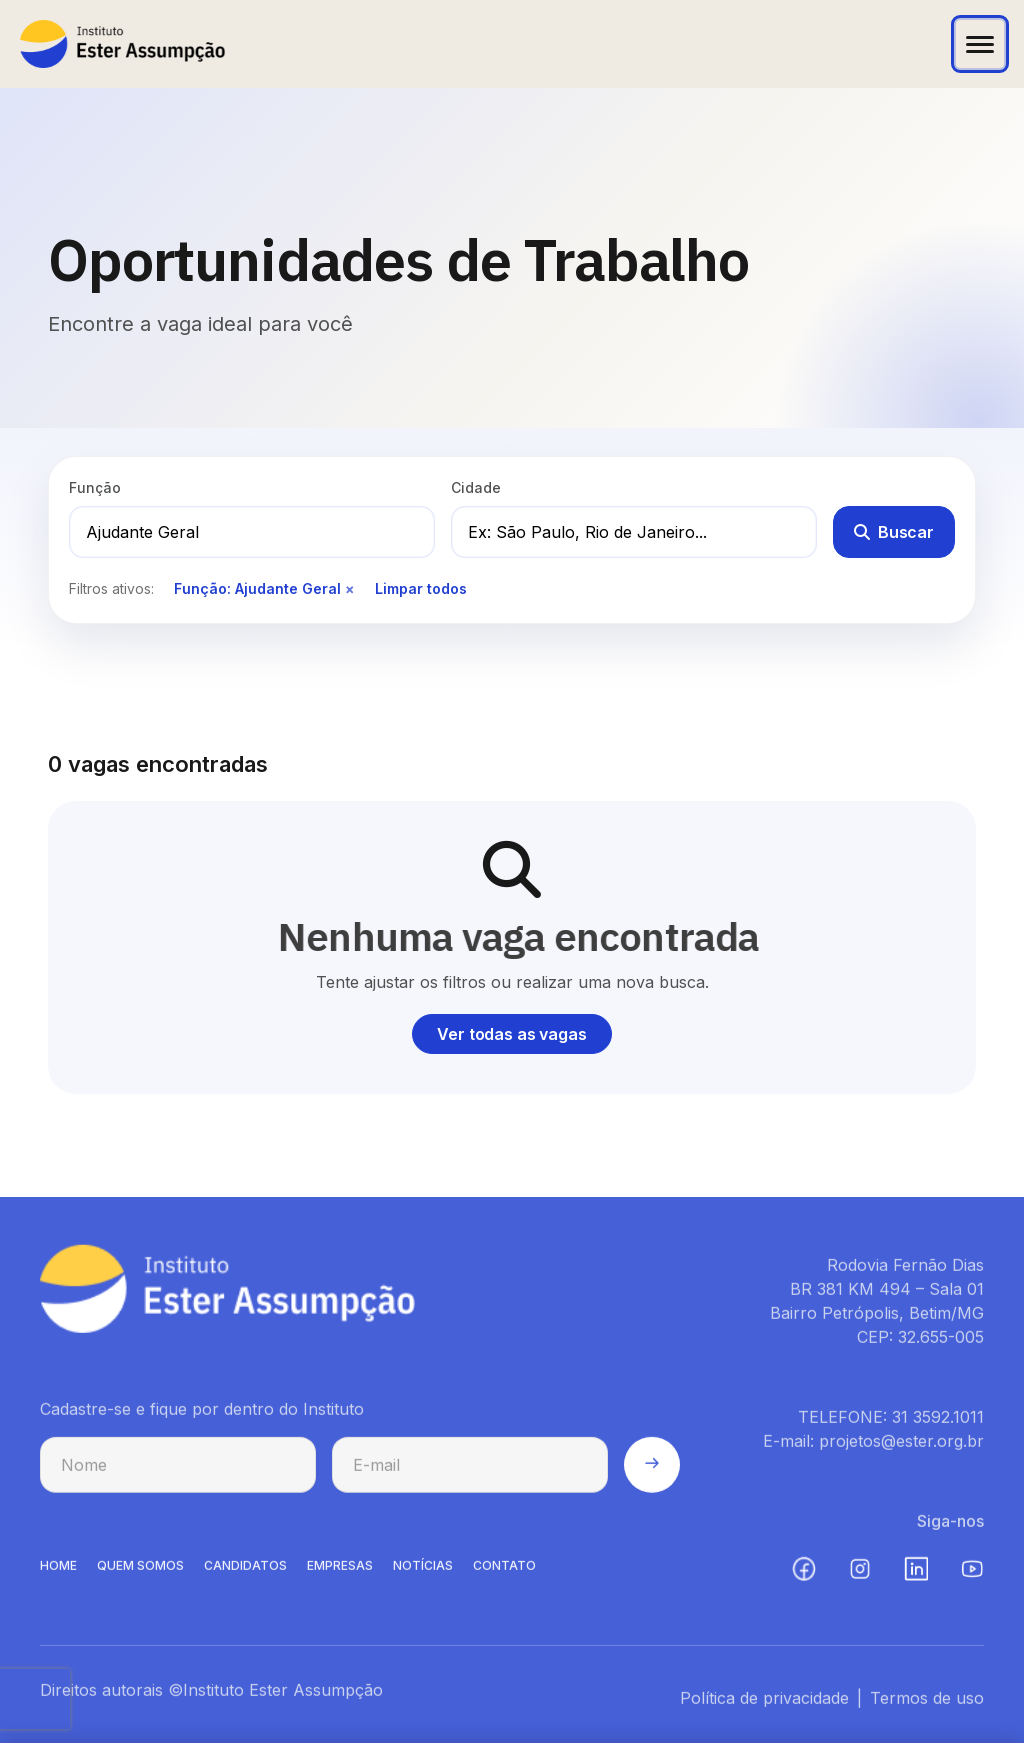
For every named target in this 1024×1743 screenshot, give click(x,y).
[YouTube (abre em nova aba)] (972, 1574)
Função (95, 487)
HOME (58, 1570)
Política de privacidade (764, 1703)
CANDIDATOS (245, 1570)
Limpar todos (421, 588)
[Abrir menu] (980, 44)
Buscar (894, 532)
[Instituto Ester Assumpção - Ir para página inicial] (122, 44)
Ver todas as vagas (511, 1034)
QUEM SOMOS (140, 1570)
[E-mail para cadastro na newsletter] (470, 1470)
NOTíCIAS (423, 1570)
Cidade (476, 487)
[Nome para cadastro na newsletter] (178, 1470)
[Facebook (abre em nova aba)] (804, 1574)
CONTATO (504, 1570)
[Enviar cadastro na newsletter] (652, 1470)
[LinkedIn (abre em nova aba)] (916, 1574)
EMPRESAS (340, 1570)
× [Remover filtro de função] (350, 588)
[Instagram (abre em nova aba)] (860, 1574)
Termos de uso (927, 1703)
